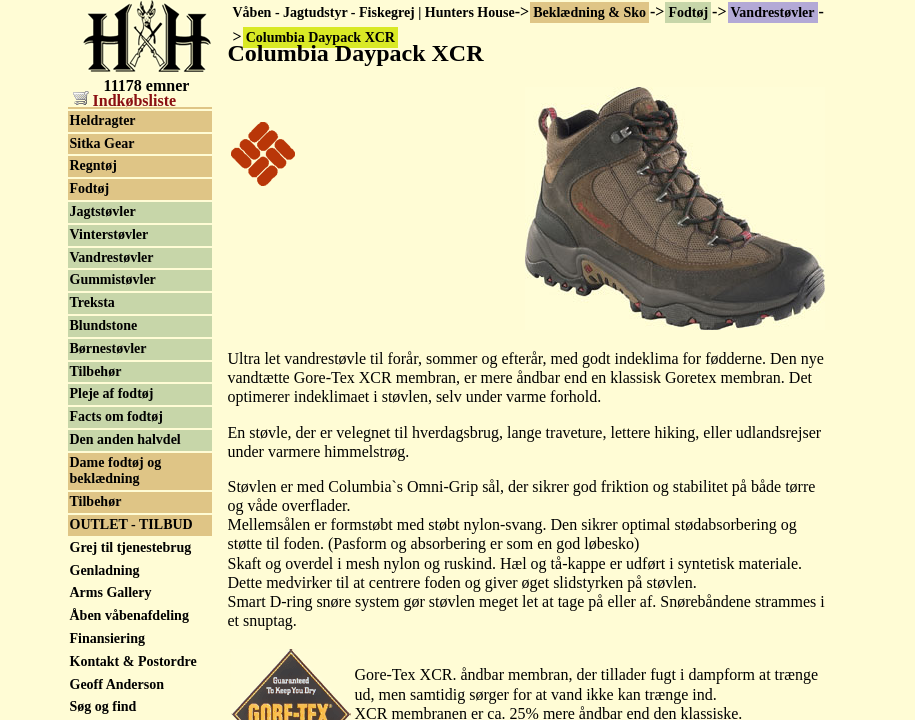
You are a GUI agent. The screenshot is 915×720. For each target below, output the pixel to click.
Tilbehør (96, 371)
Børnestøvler (108, 348)
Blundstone (104, 325)
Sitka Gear (102, 143)
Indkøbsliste (125, 100)
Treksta (92, 302)
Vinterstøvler (109, 234)
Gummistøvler (113, 279)
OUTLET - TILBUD (131, 524)
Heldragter (103, 120)
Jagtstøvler (103, 211)
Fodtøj (688, 12)
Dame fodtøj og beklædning (116, 471)
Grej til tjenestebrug (131, 547)
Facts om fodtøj (116, 416)
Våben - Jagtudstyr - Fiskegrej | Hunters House (374, 12)
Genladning (105, 570)
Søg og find (103, 706)
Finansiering (107, 638)
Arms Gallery (111, 592)
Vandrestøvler (773, 12)
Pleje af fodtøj (112, 393)
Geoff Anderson (117, 684)
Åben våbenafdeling (129, 615)
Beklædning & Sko (589, 12)
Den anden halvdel (125, 439)
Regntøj (93, 165)
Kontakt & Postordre (133, 661)
